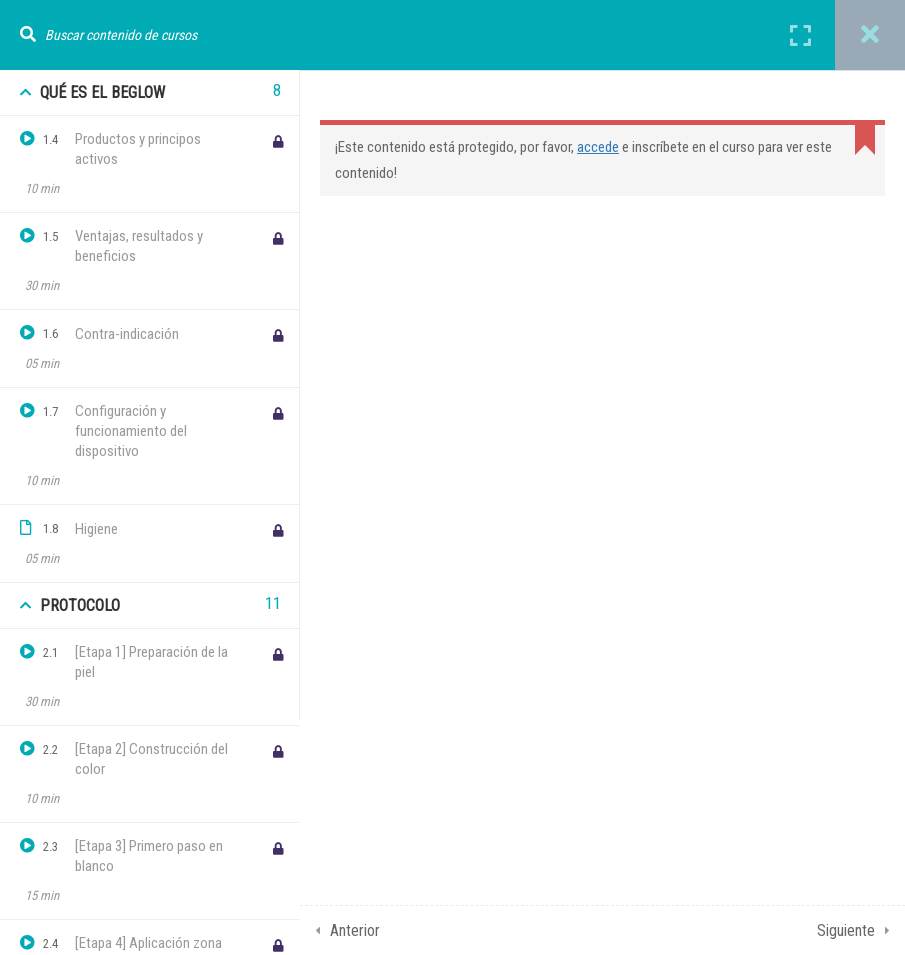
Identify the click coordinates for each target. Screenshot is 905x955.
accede (598, 147)
